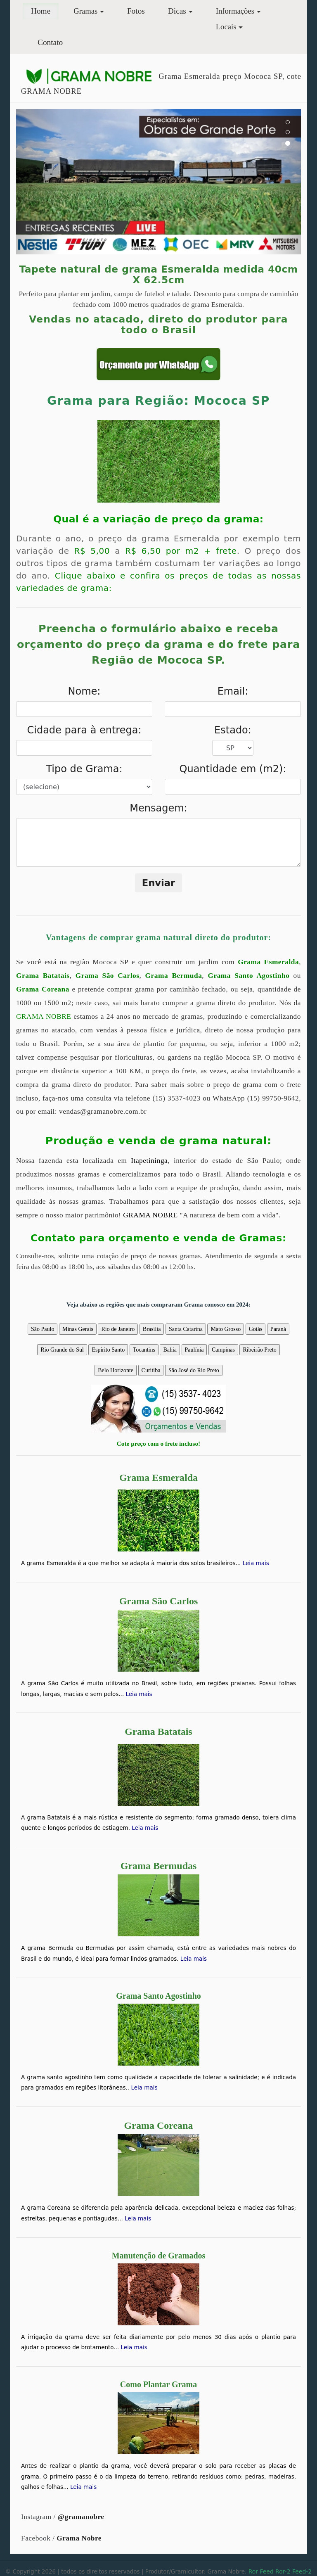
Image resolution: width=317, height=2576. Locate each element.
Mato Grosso (226, 1329)
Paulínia (194, 1350)
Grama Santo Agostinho (248, 976)
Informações (235, 11)
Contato (50, 42)
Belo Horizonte (115, 1370)
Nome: (84, 691)
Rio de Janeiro (118, 1329)
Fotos (136, 11)
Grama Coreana (42, 989)
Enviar (158, 883)
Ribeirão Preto (259, 1350)
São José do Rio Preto (193, 1370)
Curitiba (151, 1370)
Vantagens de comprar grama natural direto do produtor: (158, 937)
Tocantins (144, 1350)
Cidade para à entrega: (84, 730)
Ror (253, 2571)
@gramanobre (81, 2517)
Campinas (223, 1350)
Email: (233, 691)
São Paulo (42, 1329)
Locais (226, 26)
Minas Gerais (77, 1329)
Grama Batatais (43, 976)
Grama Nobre (79, 2538)
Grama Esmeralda (268, 962)
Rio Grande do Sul (62, 1350)
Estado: (232, 730)
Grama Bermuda (173, 976)
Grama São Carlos (108, 976)
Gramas (85, 11)
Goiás (256, 1329)
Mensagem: (158, 808)
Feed (266, 2571)
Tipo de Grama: (84, 769)
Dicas (177, 11)
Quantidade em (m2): (233, 769)
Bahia (170, 1350)
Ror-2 (282, 2571)
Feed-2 (302, 2571)
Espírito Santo (108, 1350)
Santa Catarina (186, 1329)
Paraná (278, 1329)
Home (45, 10)
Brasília (152, 1329)
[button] (37, 181)
